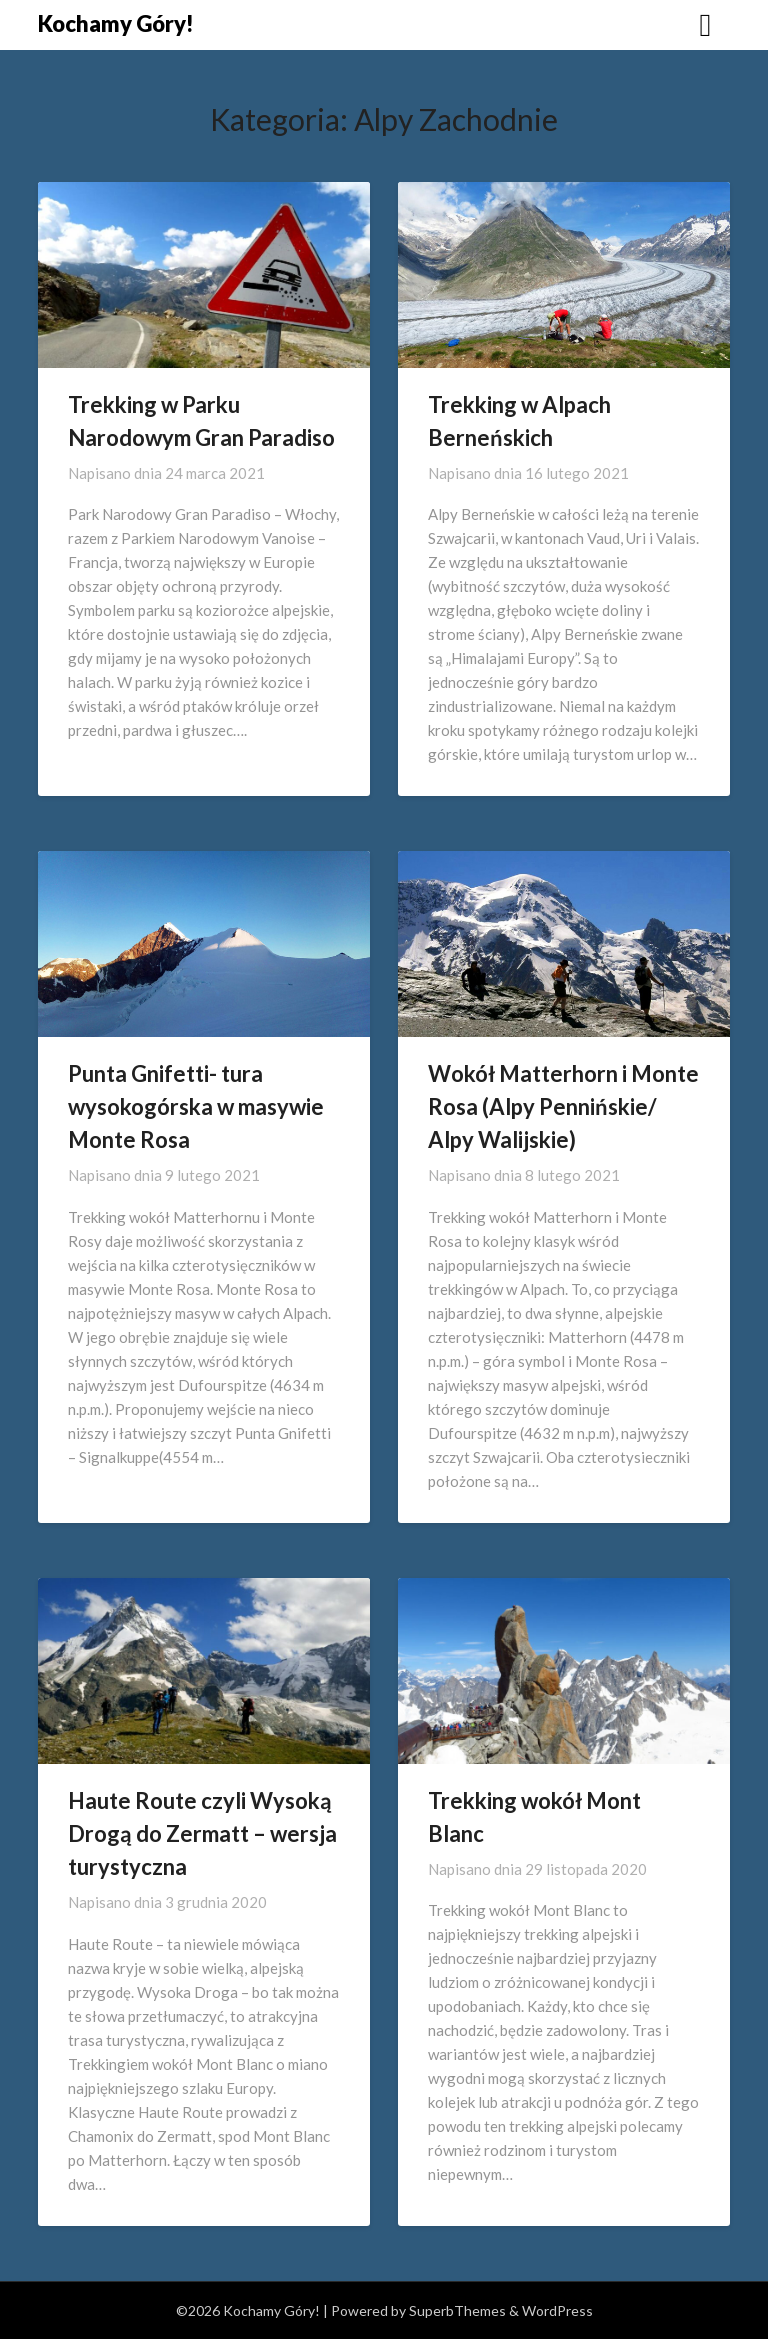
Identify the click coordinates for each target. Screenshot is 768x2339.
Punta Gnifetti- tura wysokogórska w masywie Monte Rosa (196, 1106)
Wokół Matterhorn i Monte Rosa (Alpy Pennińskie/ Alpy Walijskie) (563, 1106)
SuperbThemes (457, 2310)
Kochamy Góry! (116, 23)
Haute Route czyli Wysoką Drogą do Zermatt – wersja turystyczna (202, 1833)
